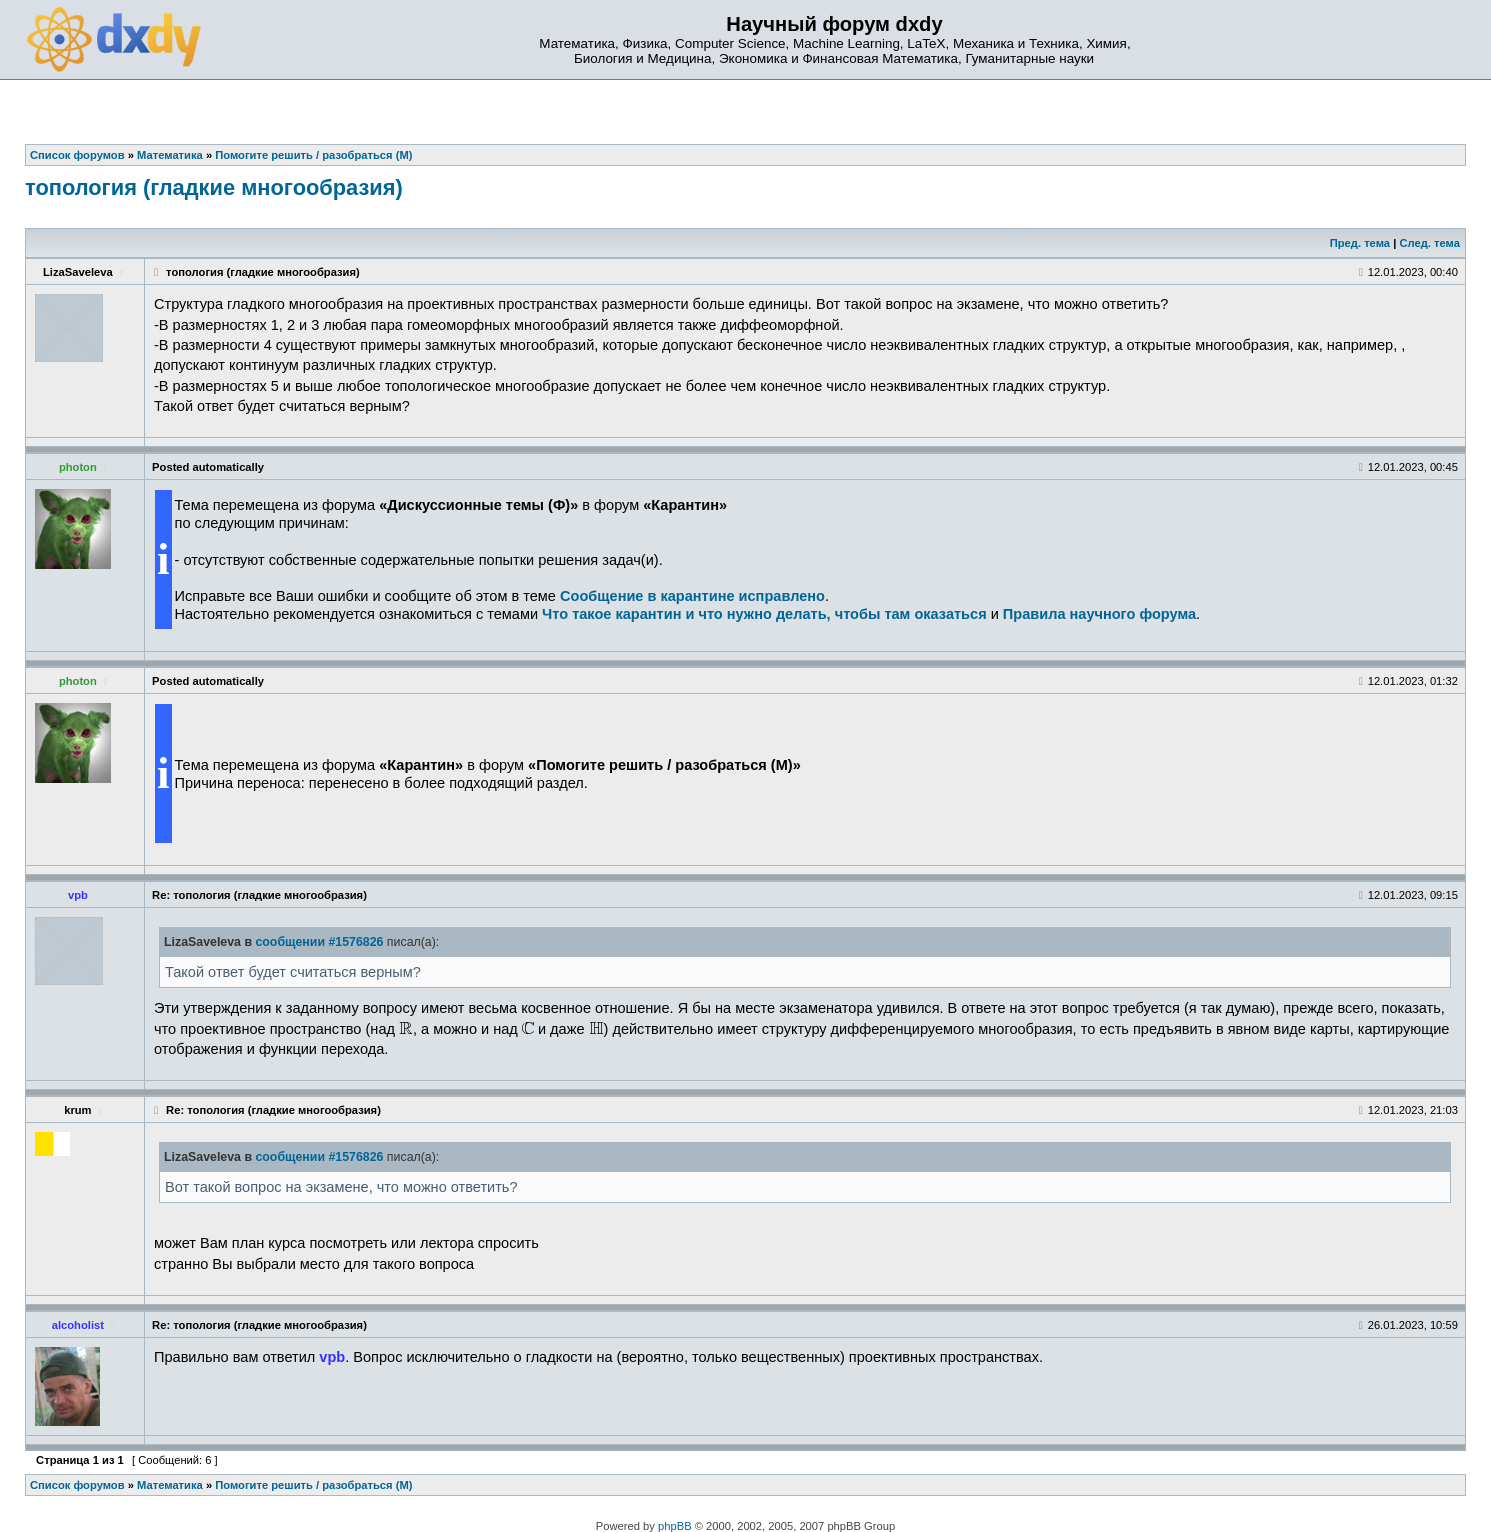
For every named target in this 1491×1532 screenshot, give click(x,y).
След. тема (1429, 243)
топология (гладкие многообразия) (214, 187)
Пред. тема (1360, 243)
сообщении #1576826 (319, 942)
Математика (170, 1485)
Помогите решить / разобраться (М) (313, 1485)
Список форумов (77, 1485)
